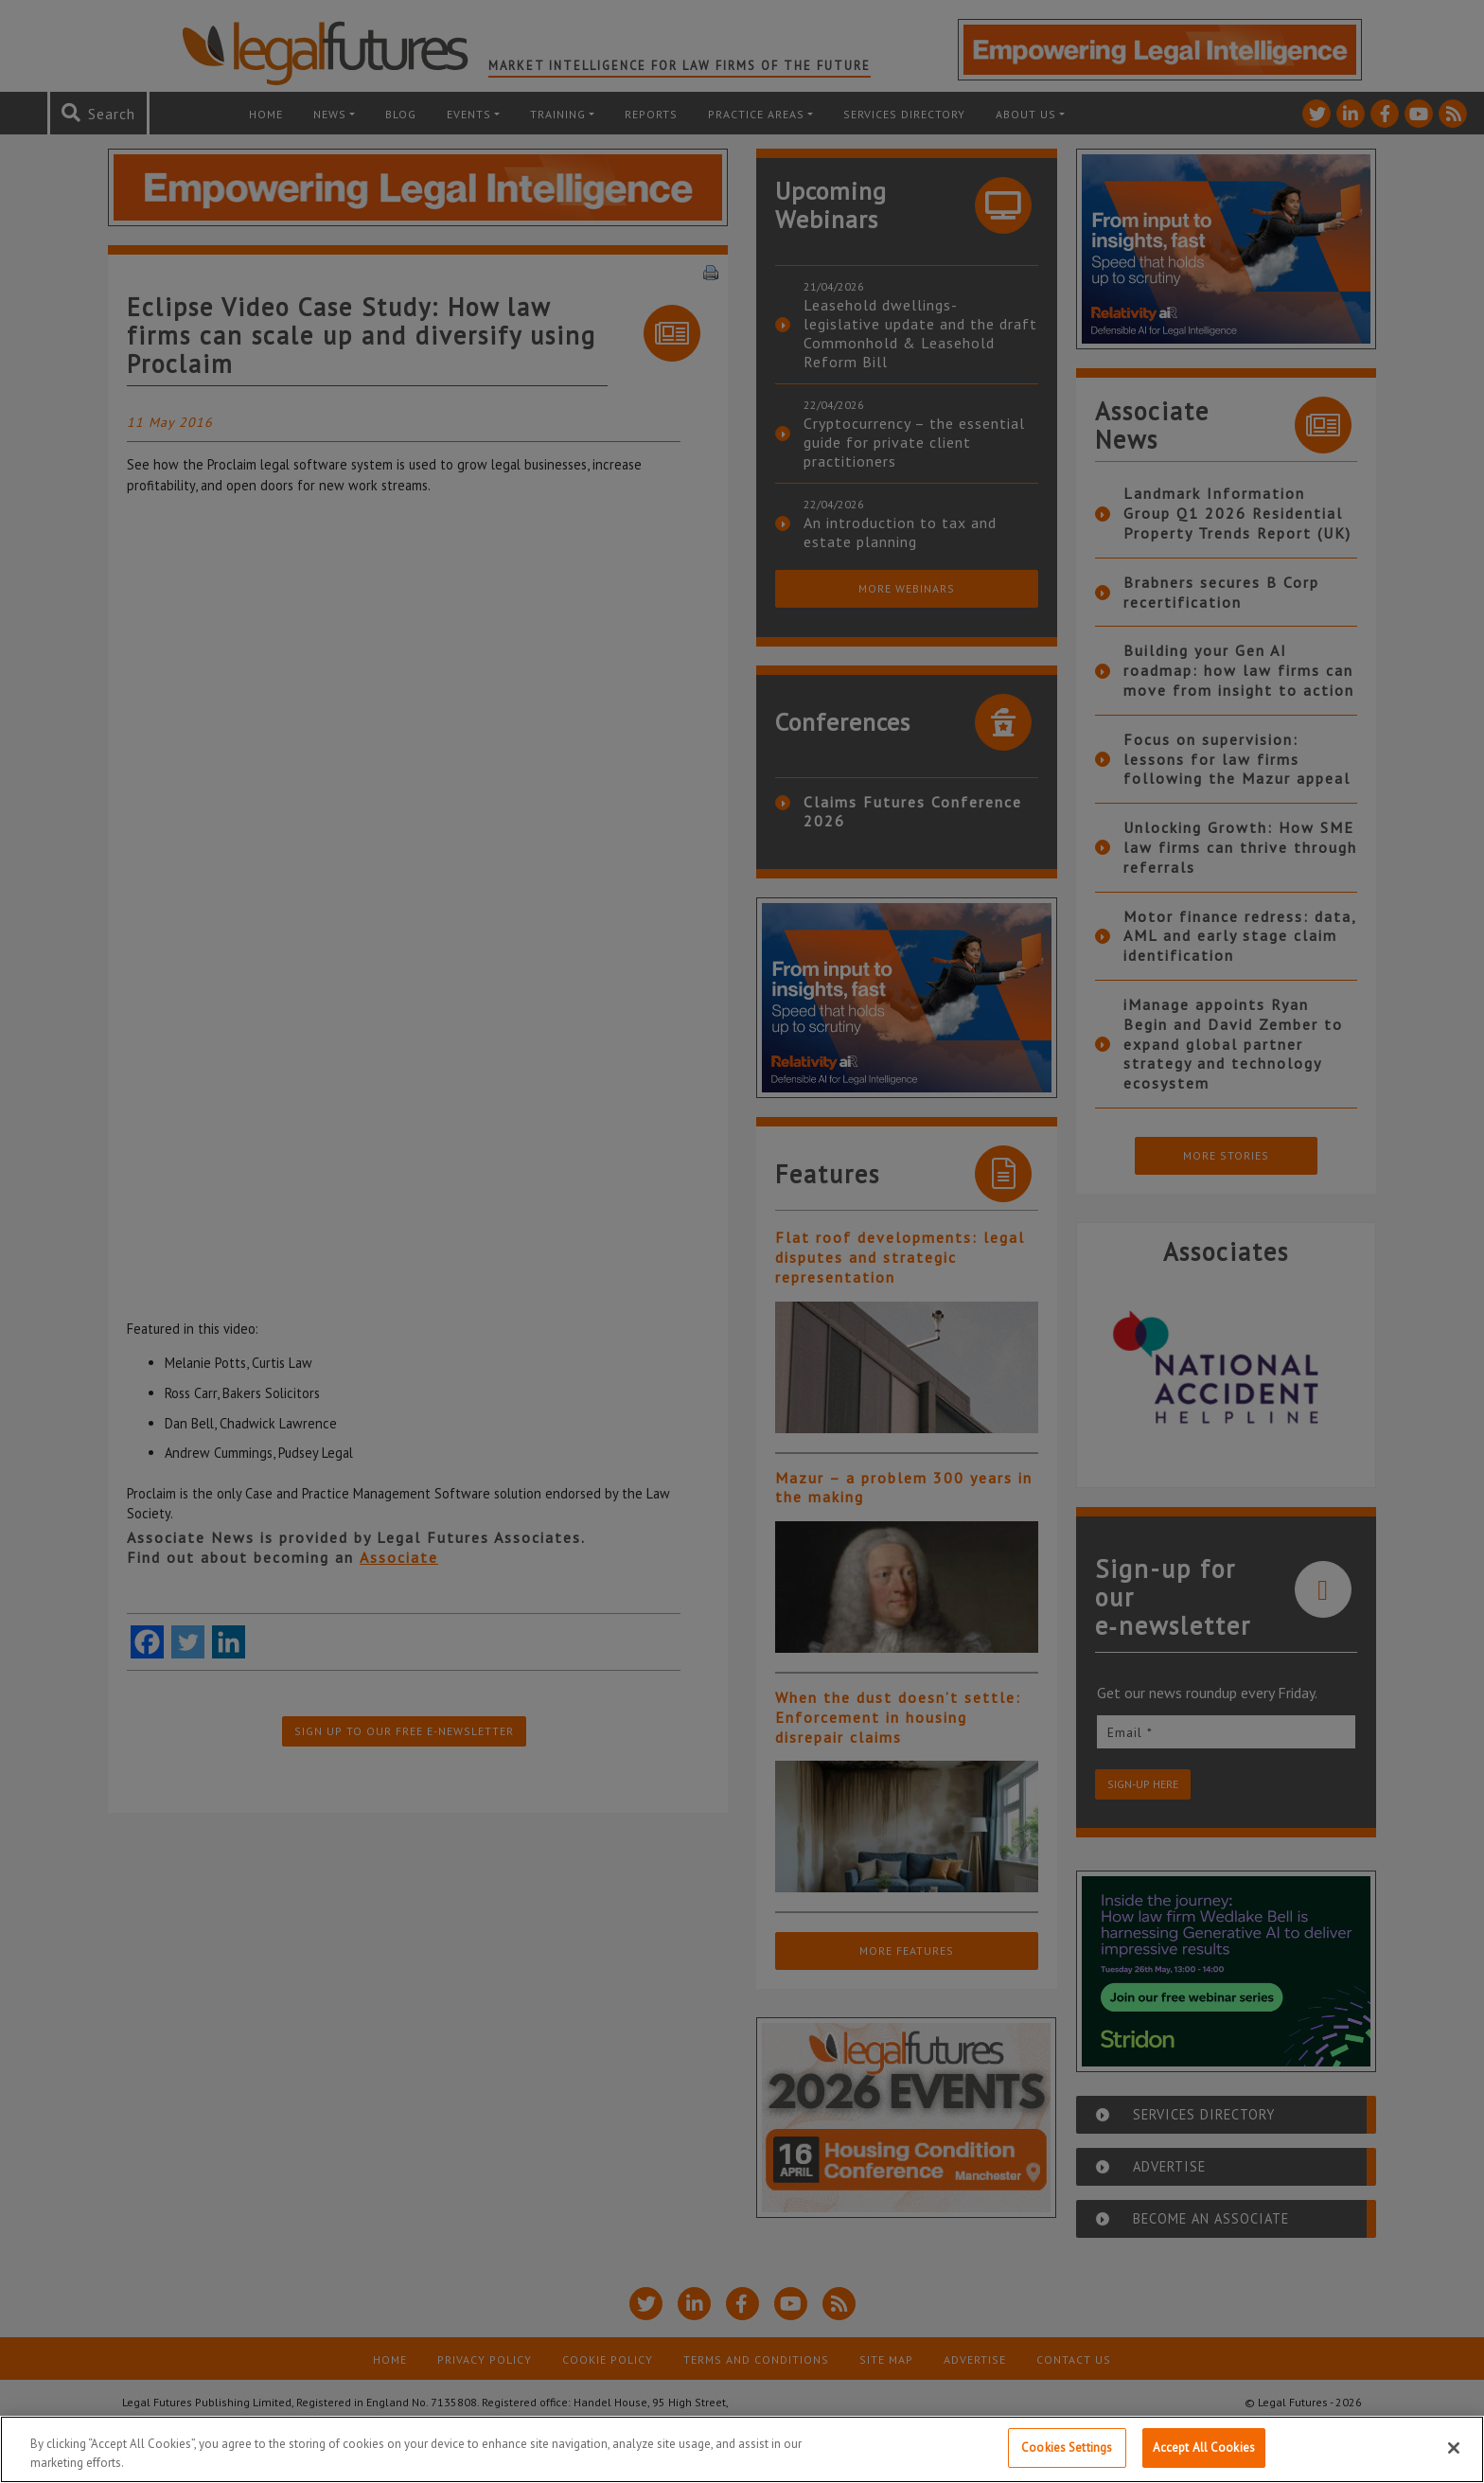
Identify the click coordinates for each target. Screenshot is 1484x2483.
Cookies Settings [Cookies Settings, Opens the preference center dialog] (1066, 2447)
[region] (742, 2449)
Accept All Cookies (1204, 2447)
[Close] (1454, 2448)
